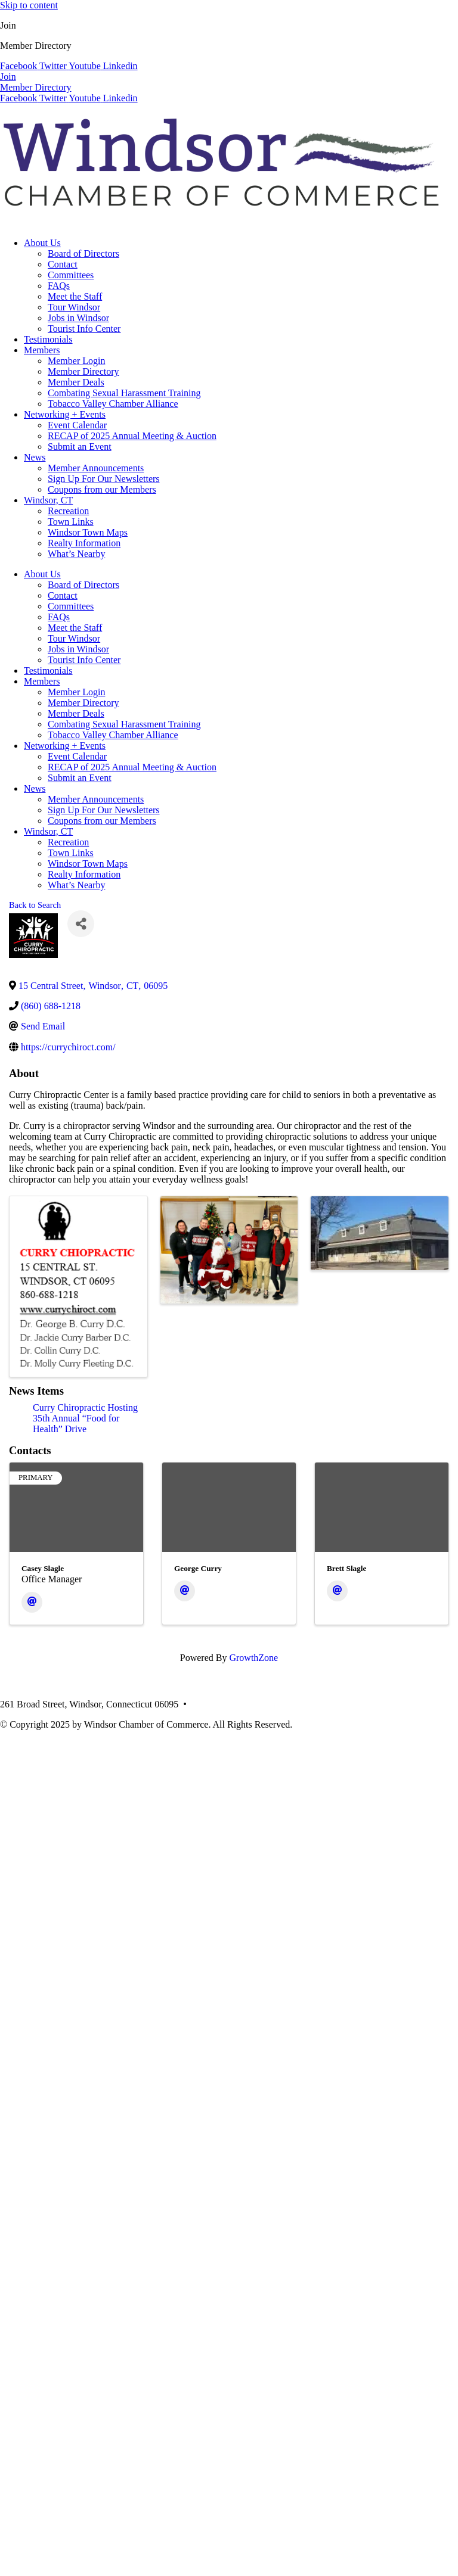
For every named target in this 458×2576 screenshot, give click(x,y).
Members (42, 350)
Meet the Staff (75, 296)
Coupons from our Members (102, 489)
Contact (63, 264)
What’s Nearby (76, 554)
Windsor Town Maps (88, 532)
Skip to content (29, 5)
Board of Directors (83, 253)
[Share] (80, 923)
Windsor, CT (48, 500)
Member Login (76, 361)
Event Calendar (77, 425)
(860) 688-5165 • (225, 1704)
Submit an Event (80, 446)
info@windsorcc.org (300, 1704)
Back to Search (35, 905)
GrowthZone (253, 1658)
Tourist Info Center (84, 328)
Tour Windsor (74, 307)
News (34, 457)
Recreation (68, 511)
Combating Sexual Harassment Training (124, 393)
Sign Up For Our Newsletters (104, 479)
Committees (71, 275)
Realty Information (84, 543)
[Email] (31, 1602)
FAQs (59, 286)
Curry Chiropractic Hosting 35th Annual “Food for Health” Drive (85, 1418)
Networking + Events (65, 414)
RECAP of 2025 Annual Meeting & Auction (132, 436)
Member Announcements (96, 468)
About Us (42, 243)
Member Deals (76, 382)
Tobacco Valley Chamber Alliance (113, 404)
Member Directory (83, 371)
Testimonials (48, 339)
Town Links (71, 522)
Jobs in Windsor (78, 318)
